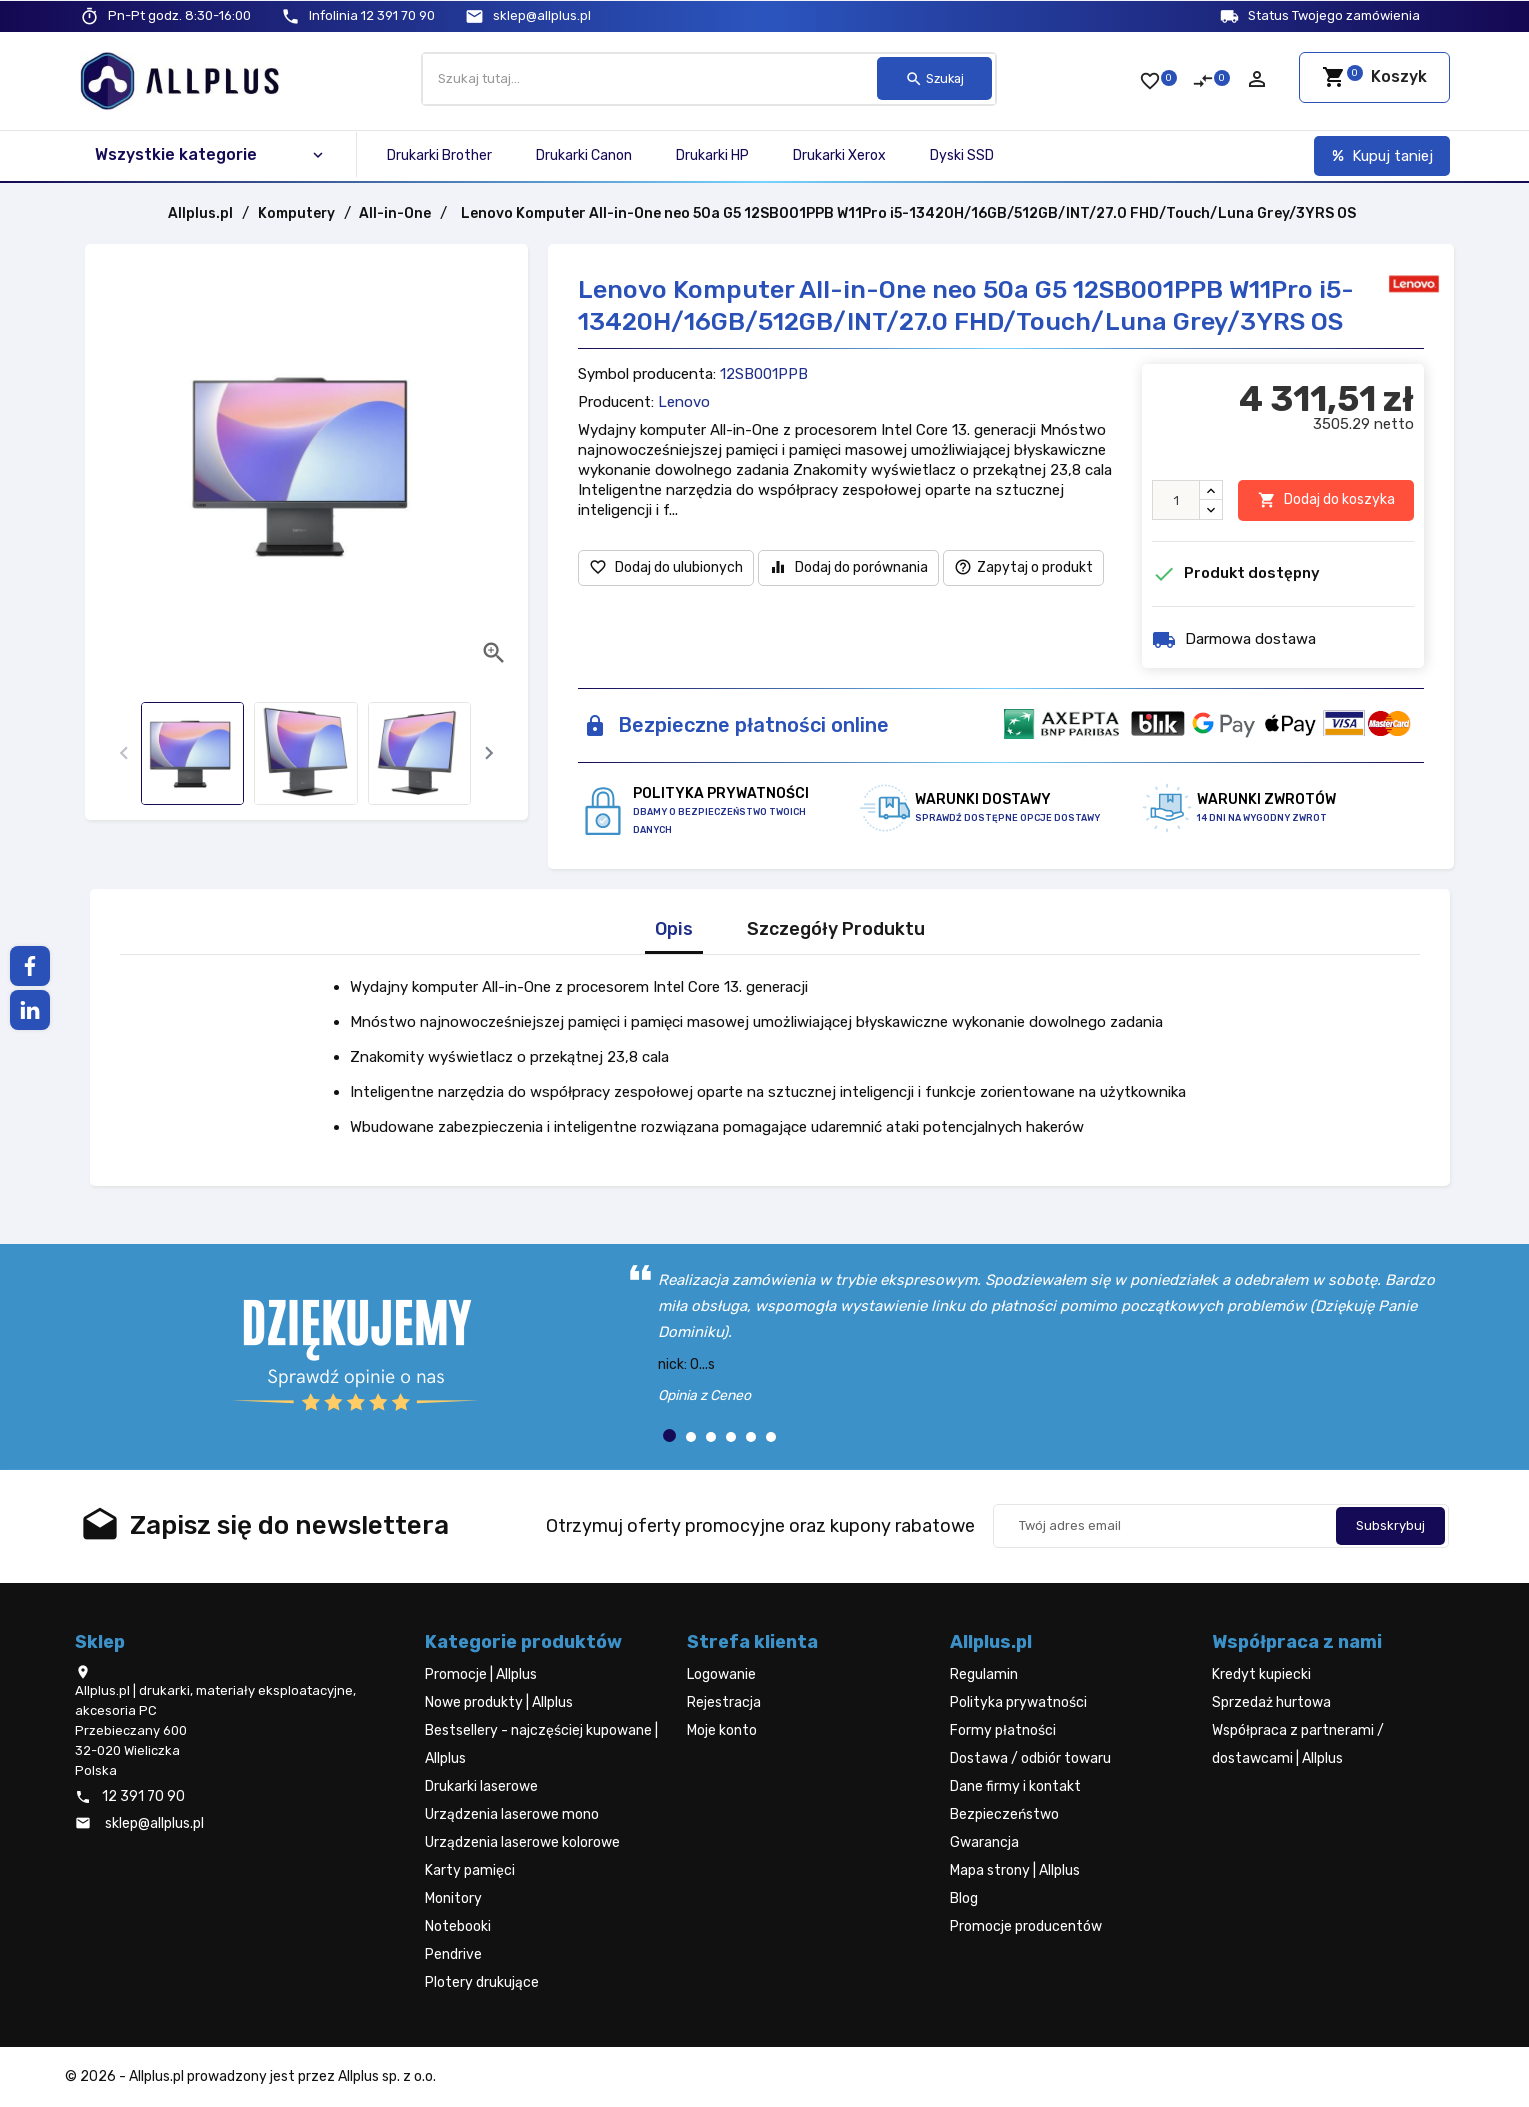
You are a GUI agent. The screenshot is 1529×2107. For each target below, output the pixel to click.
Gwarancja (984, 1842)
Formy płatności (1003, 1730)
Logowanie (721, 1674)
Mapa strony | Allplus (1015, 1870)
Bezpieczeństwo (1004, 1814)
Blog (964, 1898)
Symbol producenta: (647, 374)
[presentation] (123, 753)
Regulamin (984, 1674)
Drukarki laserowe (481, 1786)
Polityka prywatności (1018, 1702)
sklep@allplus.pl (542, 15)
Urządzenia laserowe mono (512, 1814)
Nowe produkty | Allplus (499, 1702)
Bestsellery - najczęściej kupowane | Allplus (541, 1744)
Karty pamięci (470, 1870)
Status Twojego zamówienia (1334, 15)
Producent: (616, 402)
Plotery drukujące (482, 1982)
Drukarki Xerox (839, 155)
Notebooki (458, 1926)
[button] (669, 1435)
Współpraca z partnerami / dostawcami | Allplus (1298, 1744)
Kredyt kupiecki (1261, 1674)
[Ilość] (1176, 500)
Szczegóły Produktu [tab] (836, 929)
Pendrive (453, 1954)
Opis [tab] (674, 929)
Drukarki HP (712, 155)
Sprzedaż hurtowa (1271, 1702)
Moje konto (722, 1730)
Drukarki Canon (584, 155)
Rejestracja (724, 1702)
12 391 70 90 (372, 15)
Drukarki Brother (439, 155)
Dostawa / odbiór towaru (1030, 1758)
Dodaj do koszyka (1326, 500)
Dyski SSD (962, 155)
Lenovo (684, 402)
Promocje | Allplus (481, 1674)
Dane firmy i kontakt (1015, 1786)
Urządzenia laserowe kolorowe (522, 1842)
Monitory (453, 1898)
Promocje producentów (1026, 1926)
